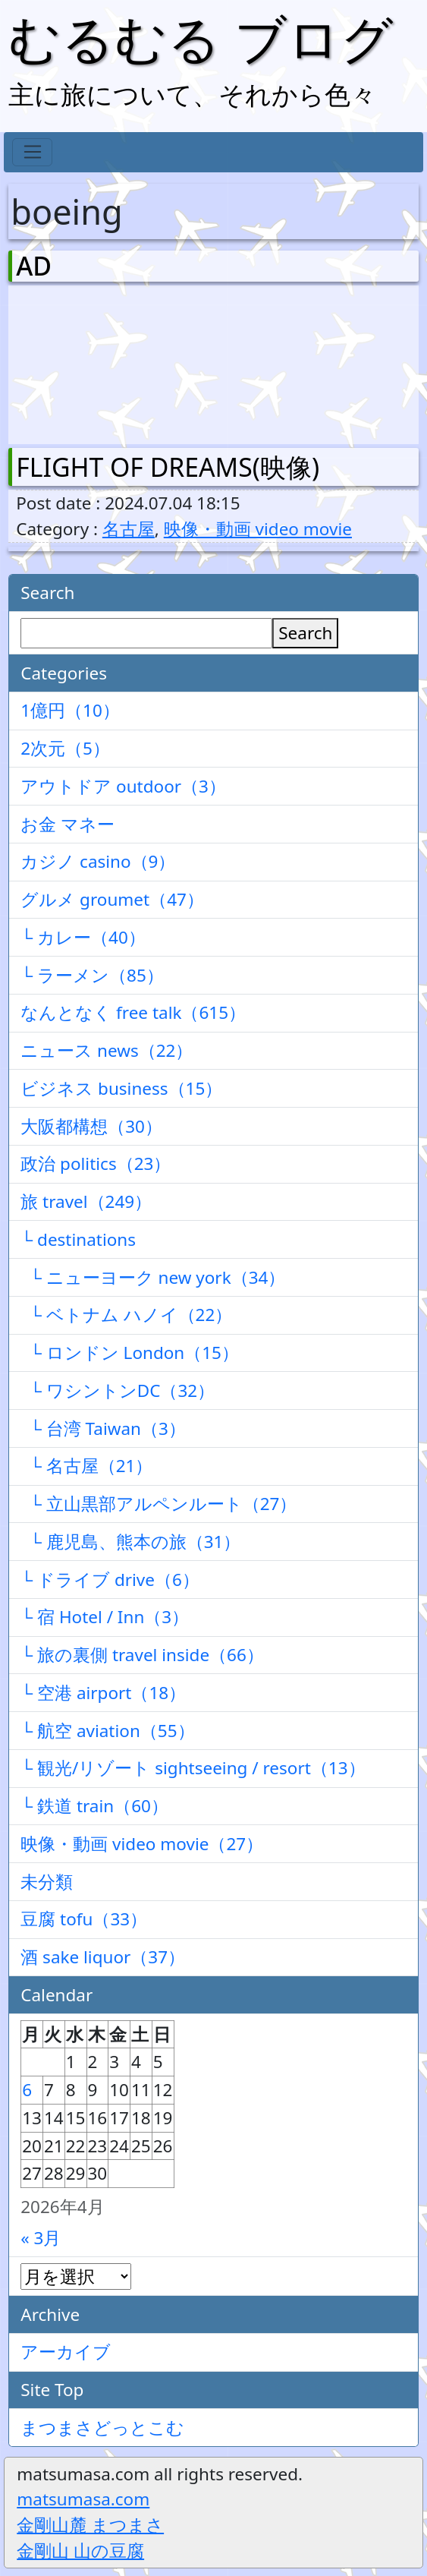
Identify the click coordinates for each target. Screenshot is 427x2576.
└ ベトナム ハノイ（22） (126, 1314)
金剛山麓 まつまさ (90, 2525)
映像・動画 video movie (258, 529)
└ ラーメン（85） (92, 975)
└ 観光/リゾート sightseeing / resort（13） (192, 1768)
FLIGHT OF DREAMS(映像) (167, 466)
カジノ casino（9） (97, 861)
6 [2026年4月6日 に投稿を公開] (27, 2089)
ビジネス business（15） (121, 1088)
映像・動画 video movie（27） (141, 1844)
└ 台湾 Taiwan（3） (103, 1428)
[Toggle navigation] (32, 152)
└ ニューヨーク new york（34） (152, 1277)
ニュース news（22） (106, 1050)
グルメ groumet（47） (112, 899)
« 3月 (40, 2238)
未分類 (46, 1881)
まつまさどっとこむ (102, 2427)
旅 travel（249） (86, 1201)
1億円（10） (70, 710)
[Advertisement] (95, 361)
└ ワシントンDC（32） (117, 1390)
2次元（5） (65, 748)
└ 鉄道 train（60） (94, 1806)
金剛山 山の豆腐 (80, 2550)
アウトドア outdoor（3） (123, 786)
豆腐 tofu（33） (83, 1919)
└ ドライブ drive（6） (109, 1579)
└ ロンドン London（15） (129, 1352)
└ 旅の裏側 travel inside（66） (142, 1654)
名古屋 (128, 529)
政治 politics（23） (95, 1163)
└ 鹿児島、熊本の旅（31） (130, 1541)
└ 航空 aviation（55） (107, 1730)
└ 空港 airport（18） (103, 1692)
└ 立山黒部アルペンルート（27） (158, 1503)
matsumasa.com (83, 2499)
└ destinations (78, 1239)
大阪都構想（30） (91, 1126)
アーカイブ (65, 2351)
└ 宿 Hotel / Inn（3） (104, 1617)
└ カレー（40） (83, 937)
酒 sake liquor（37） (102, 1957)
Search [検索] (305, 633)
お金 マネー (67, 824)
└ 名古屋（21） (86, 1465)
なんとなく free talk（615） (133, 1012)
